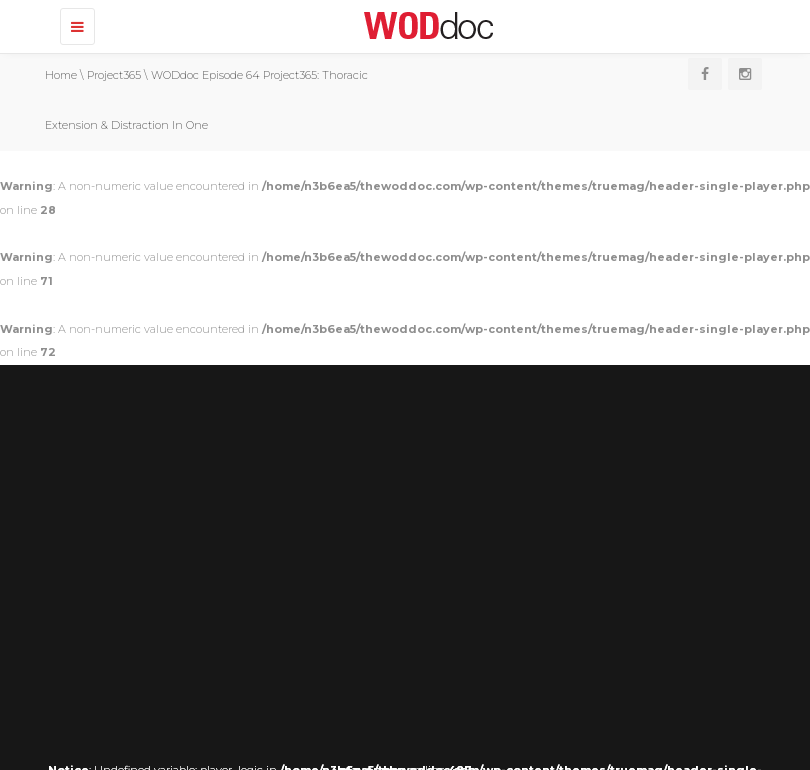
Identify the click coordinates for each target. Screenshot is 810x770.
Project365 (114, 75)
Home (61, 75)
